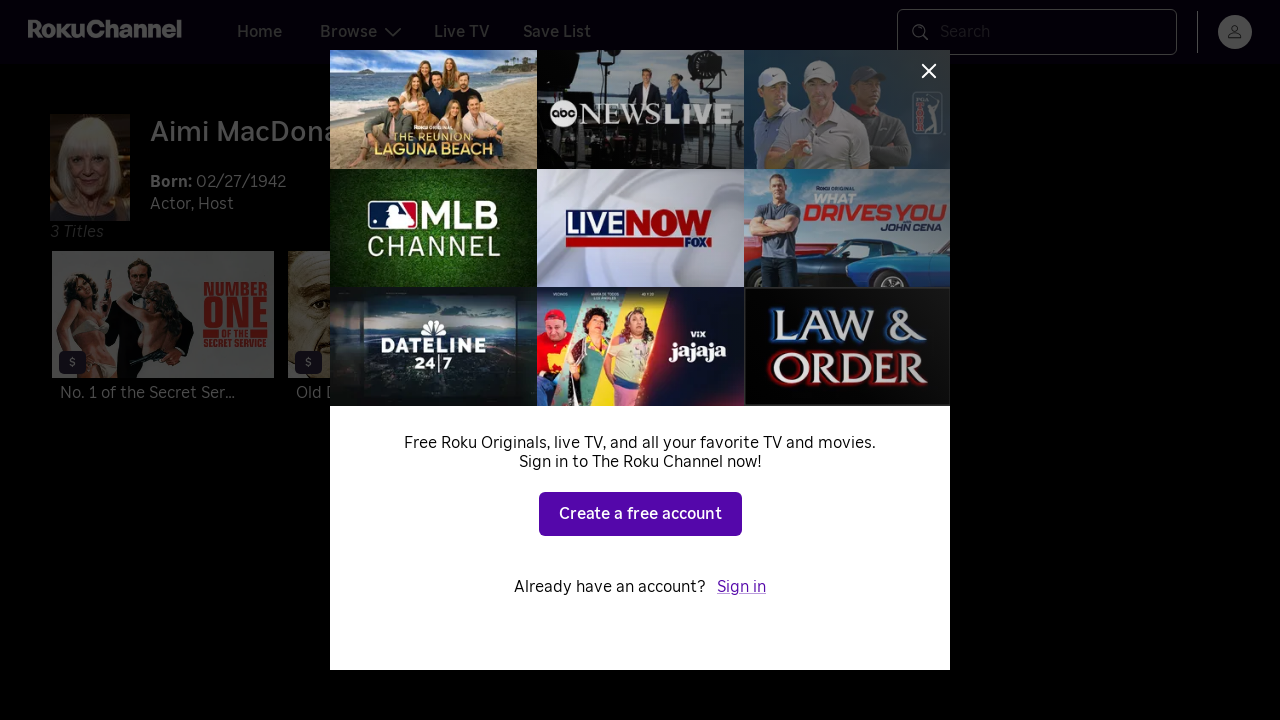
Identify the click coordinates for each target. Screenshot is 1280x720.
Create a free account (640, 514)
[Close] (929, 71)
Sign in (741, 587)
